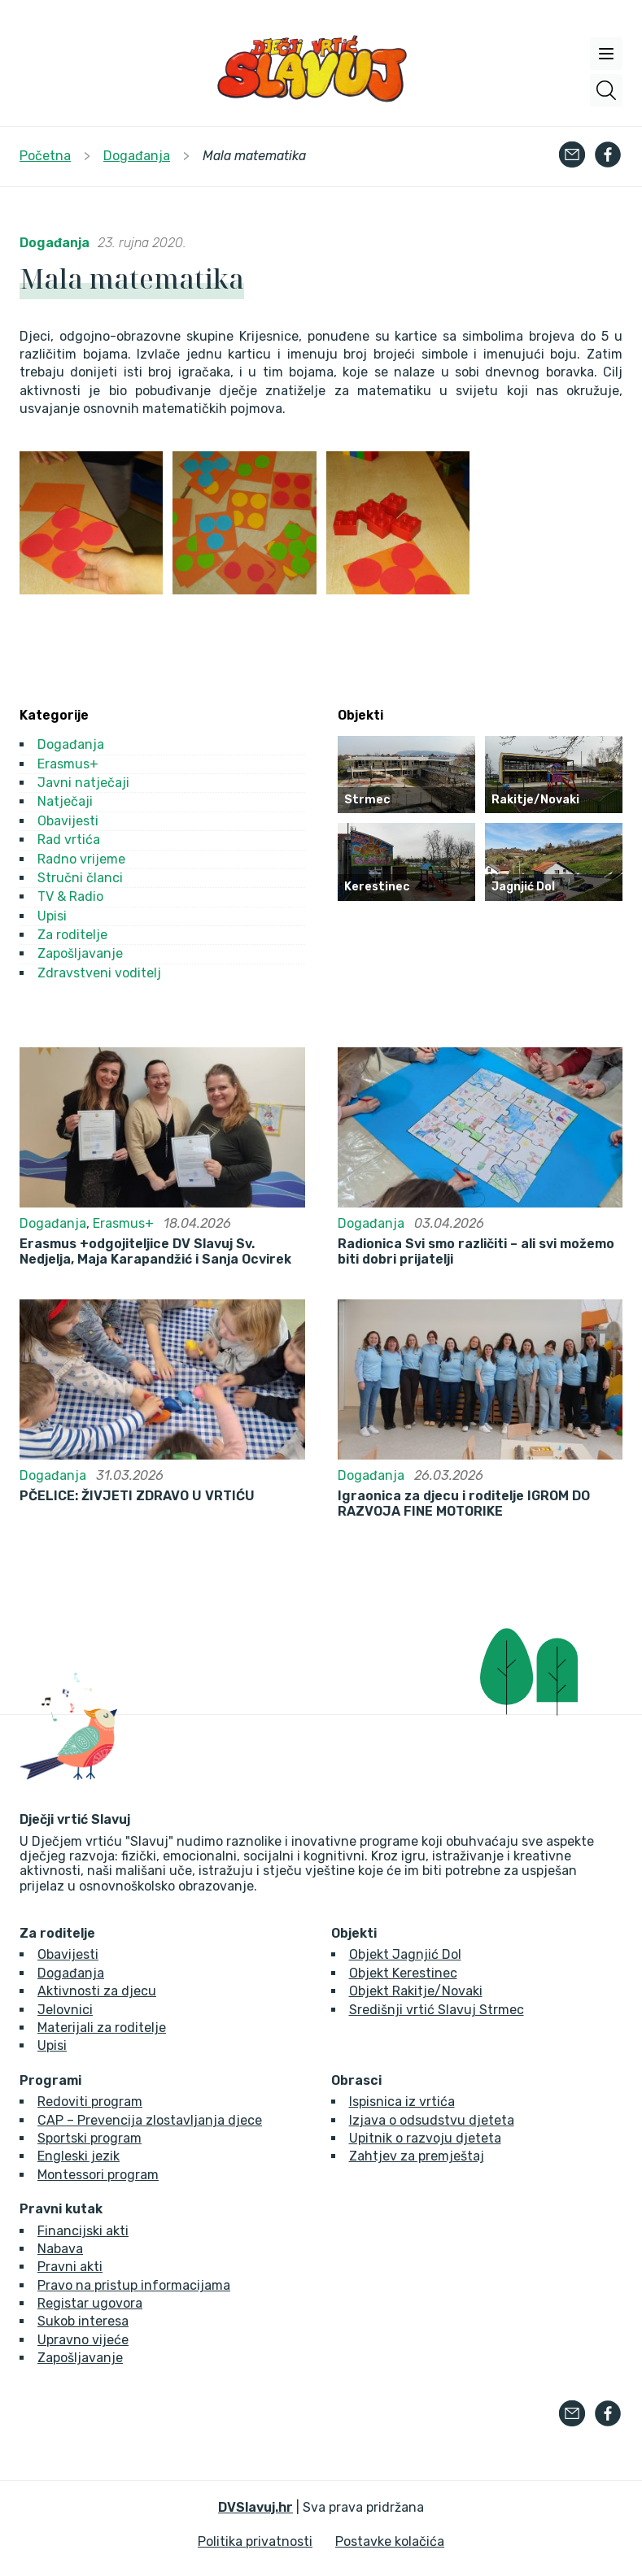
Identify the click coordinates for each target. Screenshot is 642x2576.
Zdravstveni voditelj (99, 973)
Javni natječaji (83, 782)
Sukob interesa (83, 2321)
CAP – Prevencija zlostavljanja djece (149, 2120)
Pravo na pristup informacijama (133, 2285)
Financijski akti (83, 2231)
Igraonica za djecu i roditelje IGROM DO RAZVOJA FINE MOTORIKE (464, 1503)
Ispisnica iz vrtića (402, 2101)
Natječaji (65, 801)
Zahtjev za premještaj (416, 2156)
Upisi (52, 916)
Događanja (55, 242)
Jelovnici (65, 2009)
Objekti (354, 1933)
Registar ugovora (89, 2303)
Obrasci (356, 2080)
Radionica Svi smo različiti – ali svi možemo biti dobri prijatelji (476, 1251)
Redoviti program (89, 2101)
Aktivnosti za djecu (96, 1991)
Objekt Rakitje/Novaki (416, 1991)
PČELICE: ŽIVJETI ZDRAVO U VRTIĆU (137, 1496)
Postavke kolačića (389, 2541)
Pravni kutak (61, 2209)
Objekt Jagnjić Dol (405, 1954)
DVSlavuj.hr (255, 2507)
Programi (50, 2080)
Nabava (60, 2248)
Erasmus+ (67, 764)
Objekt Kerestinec (403, 1973)
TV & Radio (70, 896)
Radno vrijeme (81, 859)
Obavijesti (67, 821)
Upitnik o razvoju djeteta (425, 2138)
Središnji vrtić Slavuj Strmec (436, 2009)
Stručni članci (80, 878)
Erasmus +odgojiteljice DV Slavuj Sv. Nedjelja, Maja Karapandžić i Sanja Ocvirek (155, 1251)
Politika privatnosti (255, 2541)
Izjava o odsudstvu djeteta (431, 2120)
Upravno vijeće (83, 2340)
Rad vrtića (68, 839)
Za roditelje (72, 934)
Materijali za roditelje (101, 2027)
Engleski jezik (78, 2156)
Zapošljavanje (80, 953)
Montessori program (98, 2174)
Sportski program (89, 2138)
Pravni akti (70, 2266)
